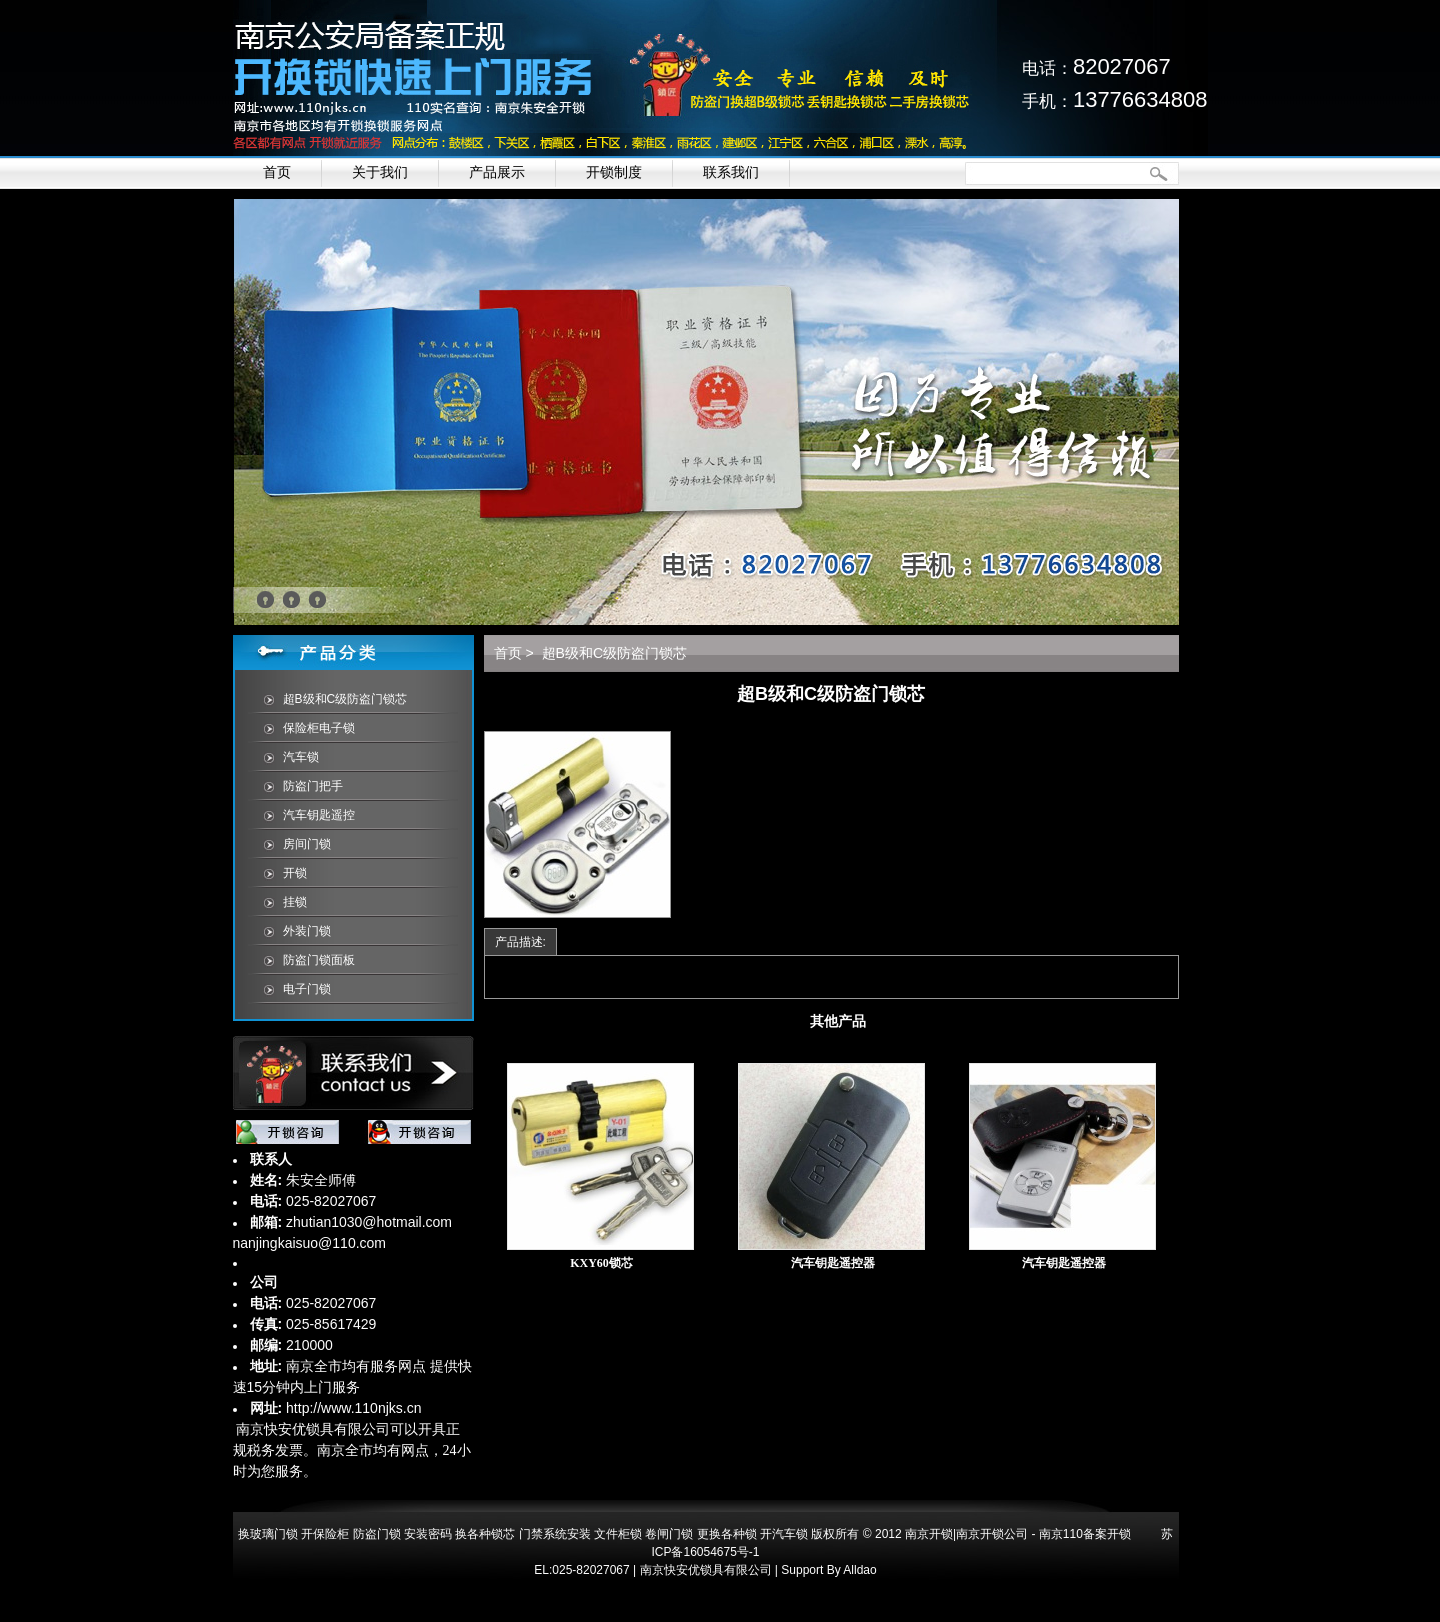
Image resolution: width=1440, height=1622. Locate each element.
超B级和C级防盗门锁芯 (345, 699)
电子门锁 (307, 989)
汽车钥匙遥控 (319, 815)
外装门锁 (307, 931)
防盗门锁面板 (319, 960)
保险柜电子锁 (319, 728)
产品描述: (520, 942)
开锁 (295, 873)
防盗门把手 (313, 786)
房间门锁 (307, 844)
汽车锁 (301, 757)
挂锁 (295, 902)
